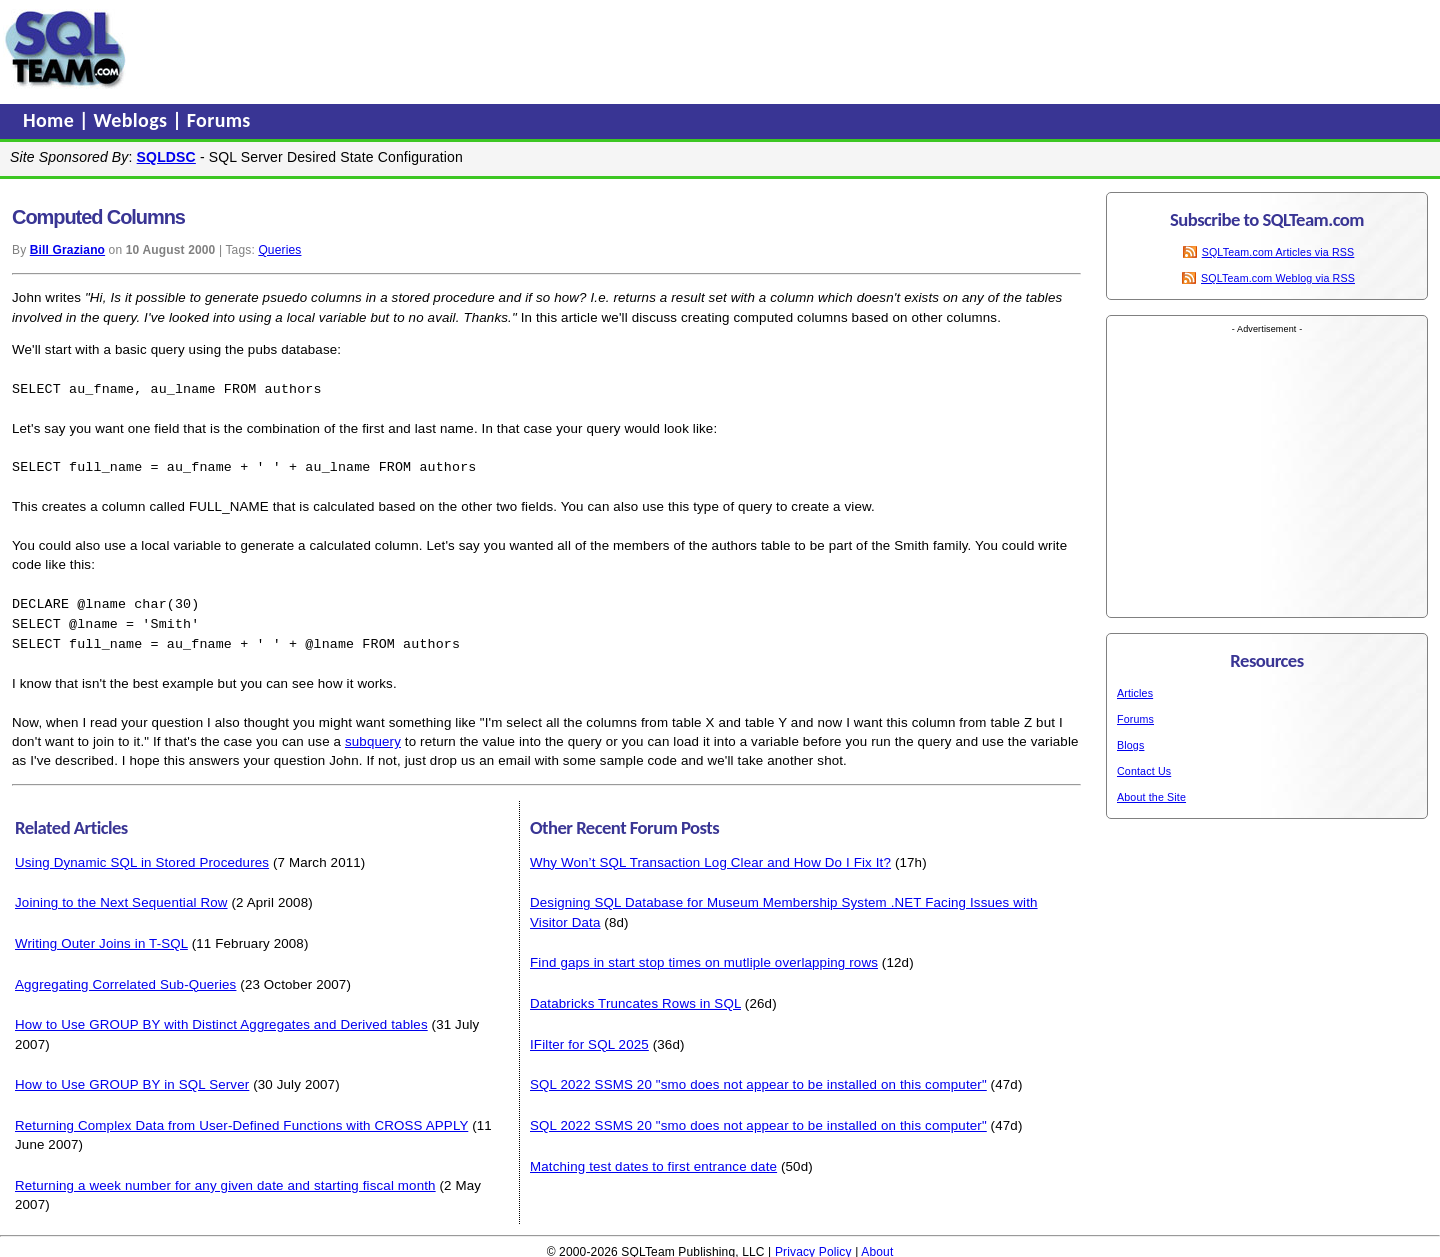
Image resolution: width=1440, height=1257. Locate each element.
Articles (1135, 693)
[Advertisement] (513, 49)
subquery (373, 736)
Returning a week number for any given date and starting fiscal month (225, 1180)
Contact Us (1144, 771)
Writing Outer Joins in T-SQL (101, 938)
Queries (279, 250)
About (877, 1247)
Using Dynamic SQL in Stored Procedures (142, 857)
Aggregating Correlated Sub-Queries (125, 979)
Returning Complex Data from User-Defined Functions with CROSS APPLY (241, 1120)
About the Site (1151, 797)
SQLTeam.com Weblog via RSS (1278, 278)
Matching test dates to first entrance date (653, 1161)
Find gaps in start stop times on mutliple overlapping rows (704, 957)
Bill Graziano (67, 250)
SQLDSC (166, 157)
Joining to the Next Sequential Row (121, 897)
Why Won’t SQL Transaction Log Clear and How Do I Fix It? (710, 857)
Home (51, 120)
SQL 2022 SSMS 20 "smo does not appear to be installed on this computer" (758, 1079)
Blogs (1130, 745)
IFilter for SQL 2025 (589, 1039)
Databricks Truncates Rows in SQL (635, 998)
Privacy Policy (813, 1247)
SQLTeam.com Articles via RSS (1278, 252)
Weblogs (133, 120)
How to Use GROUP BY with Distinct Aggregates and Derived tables (221, 1019)
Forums (219, 120)
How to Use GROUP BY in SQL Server (132, 1079)
